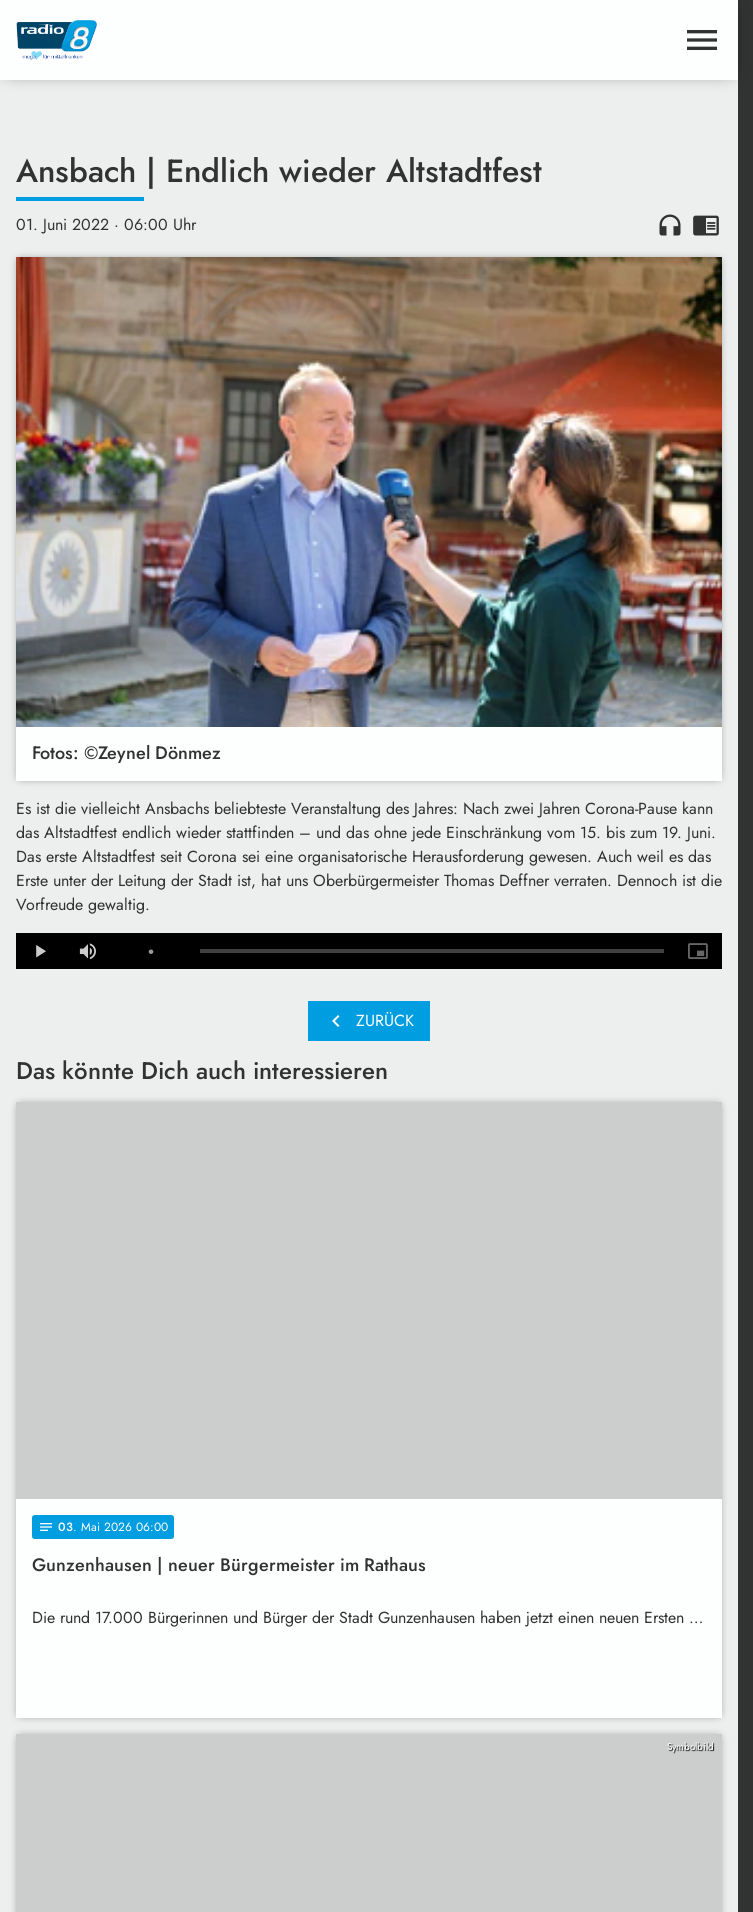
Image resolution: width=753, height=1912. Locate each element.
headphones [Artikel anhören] (670, 225)
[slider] (432, 951)
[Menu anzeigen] (702, 40)
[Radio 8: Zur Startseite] (192, 40)
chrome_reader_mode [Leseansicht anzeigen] (706, 225)
